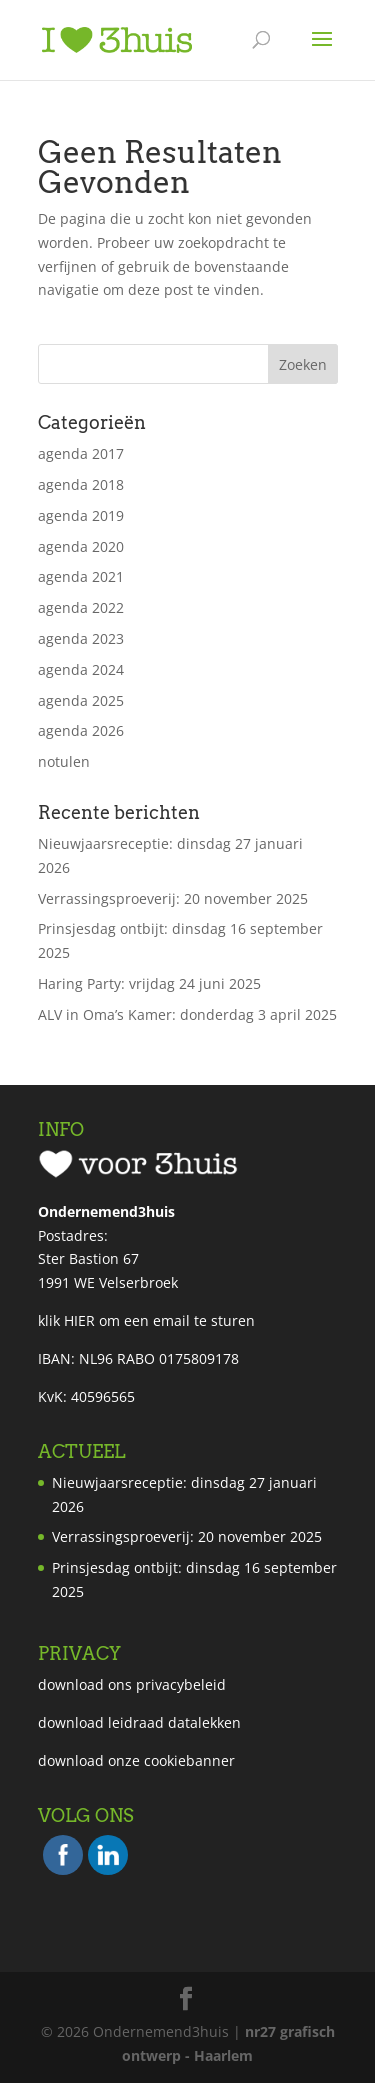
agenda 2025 (81, 700)
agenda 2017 (81, 453)
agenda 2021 (81, 576)
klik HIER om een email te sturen (146, 1320)
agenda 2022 (81, 607)
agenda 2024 (81, 669)
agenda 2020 (81, 546)
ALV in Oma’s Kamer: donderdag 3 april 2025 (187, 1014)
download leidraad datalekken (139, 1722)
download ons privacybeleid (132, 1684)
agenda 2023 (81, 638)
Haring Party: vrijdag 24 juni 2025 (149, 983)
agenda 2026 (81, 730)
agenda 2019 (81, 515)
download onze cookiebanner (136, 1760)
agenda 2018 (81, 484)
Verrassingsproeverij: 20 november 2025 (173, 898)
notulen (64, 761)
